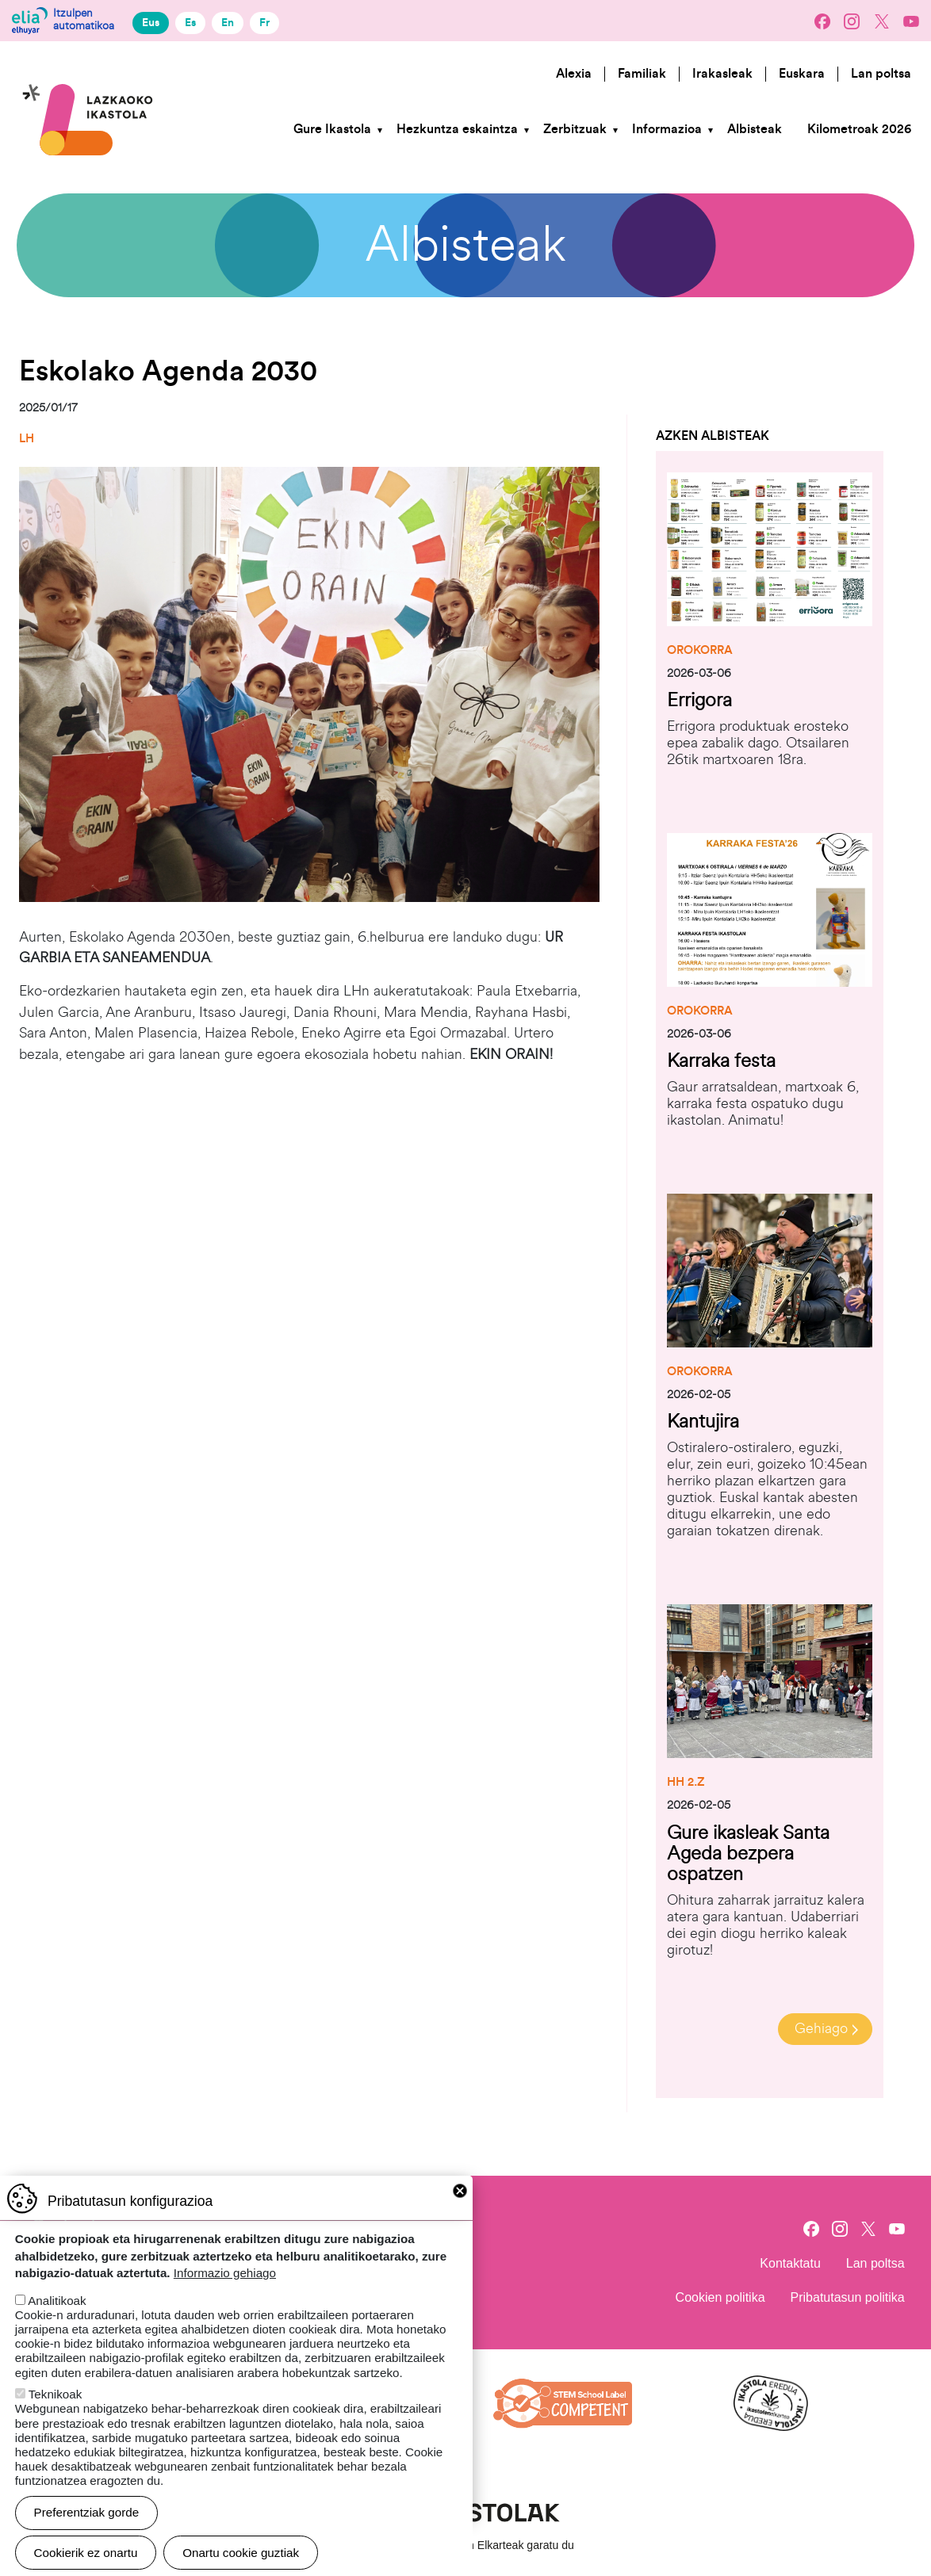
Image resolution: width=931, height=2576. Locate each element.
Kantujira (703, 1421)
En (227, 23)
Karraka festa (721, 1061)
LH (26, 439)
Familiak (642, 73)
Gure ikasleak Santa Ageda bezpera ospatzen (748, 1854)
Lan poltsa (881, 73)
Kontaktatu (790, 2263)
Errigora (699, 700)
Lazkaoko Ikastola (88, 66)
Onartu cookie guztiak (240, 2552)
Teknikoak (55, 2394)
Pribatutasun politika (848, 2297)
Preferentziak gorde (87, 2512)
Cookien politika (720, 2297)
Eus (150, 23)
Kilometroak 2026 (859, 129)
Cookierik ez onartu (86, 2552)
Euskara (802, 73)
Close (459, 2190)
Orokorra (700, 650)
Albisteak (754, 129)
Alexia (574, 73)
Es (190, 23)
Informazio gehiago (225, 2273)
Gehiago (821, 2029)
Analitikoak (57, 2300)
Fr (264, 23)
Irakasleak (722, 73)
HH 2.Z (686, 1782)
